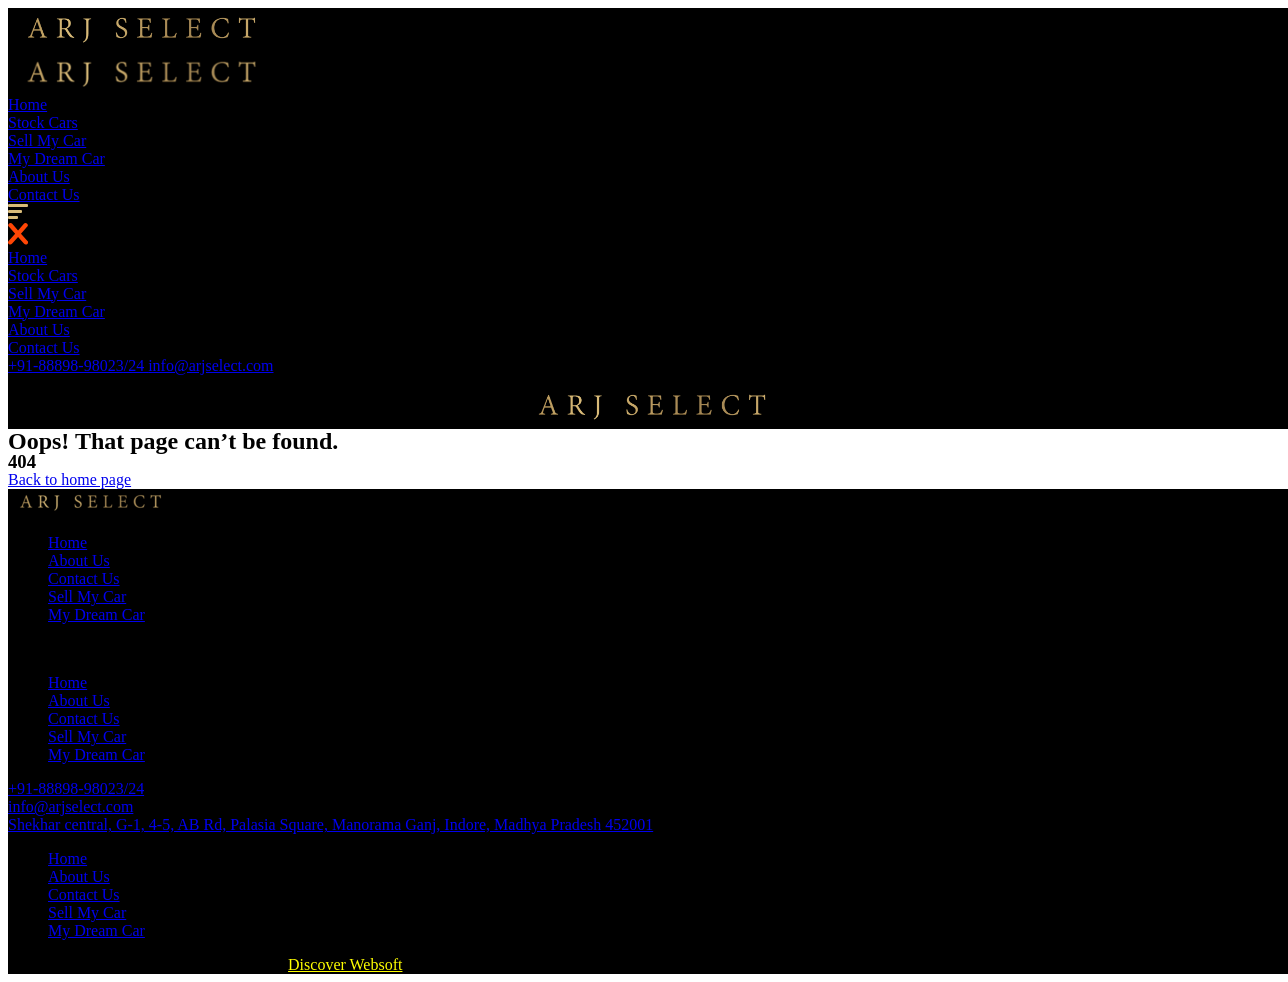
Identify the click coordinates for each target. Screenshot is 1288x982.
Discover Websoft (345, 964)
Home (27, 104)
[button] (69, 479)
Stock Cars (43, 122)
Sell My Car (47, 140)
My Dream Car (56, 158)
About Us (39, 176)
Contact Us (44, 194)
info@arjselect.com (210, 365)
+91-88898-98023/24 (78, 365)
